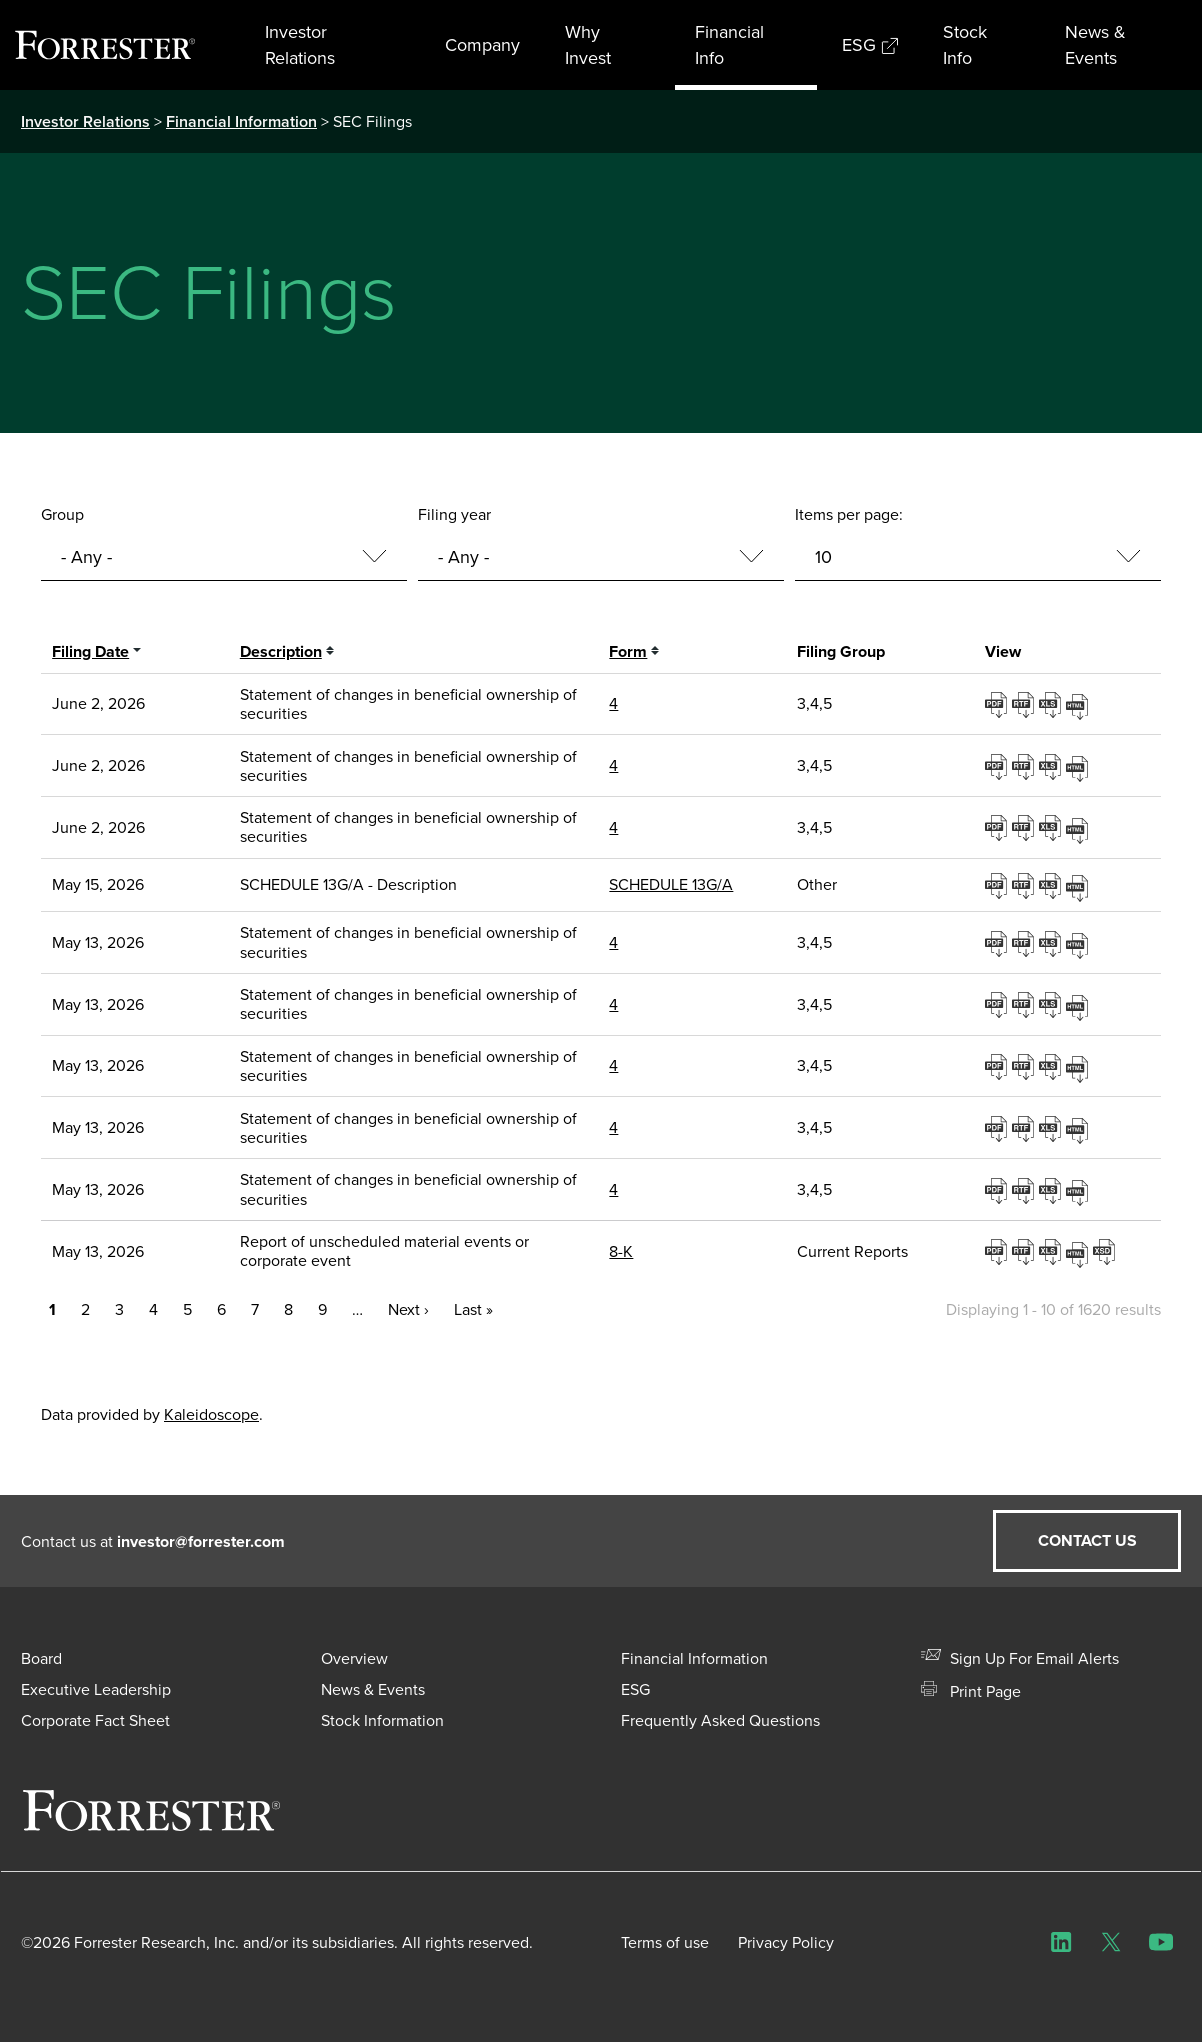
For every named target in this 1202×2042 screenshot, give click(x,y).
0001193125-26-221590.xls (1052, 1251)
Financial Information (241, 121)
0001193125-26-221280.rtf (1025, 1128)
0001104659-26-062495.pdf (998, 885)
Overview (354, 1658)
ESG (870, 45)
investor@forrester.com (201, 1541)
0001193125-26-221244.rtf (1025, 943)
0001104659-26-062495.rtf (1025, 885)
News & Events (1095, 45)
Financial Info (729, 45)
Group (62, 514)
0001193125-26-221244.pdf (998, 943)
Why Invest (588, 45)
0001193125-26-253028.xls (1052, 766)
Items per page (847, 514)
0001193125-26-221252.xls (1052, 1004)
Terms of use (665, 1942)
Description (281, 651)
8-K (621, 1251)
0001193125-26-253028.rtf (1025, 766)
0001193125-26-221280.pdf (998, 1128)
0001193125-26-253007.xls (1052, 704)
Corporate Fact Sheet (95, 1720)
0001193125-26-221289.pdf (998, 1190)
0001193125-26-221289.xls (1052, 1190)
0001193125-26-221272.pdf (998, 1066)
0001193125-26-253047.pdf (998, 827)
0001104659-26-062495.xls (1052, 885)
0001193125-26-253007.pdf (998, 704)
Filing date (90, 651)
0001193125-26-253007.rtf (1025, 704)
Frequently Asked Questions (720, 1720)
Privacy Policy (787, 1942)
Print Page (971, 1691)
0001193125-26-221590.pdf (998, 1251)
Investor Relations (300, 45)
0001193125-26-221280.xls (1052, 1128)
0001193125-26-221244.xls (1052, 943)
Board (41, 1658)
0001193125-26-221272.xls (1052, 1066)
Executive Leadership (96, 1689)
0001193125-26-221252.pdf (998, 1004)
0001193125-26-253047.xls (1052, 827)
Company (482, 45)
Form (628, 651)
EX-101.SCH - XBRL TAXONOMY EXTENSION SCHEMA (1106, 1251)
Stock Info (965, 45)
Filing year (454, 514)
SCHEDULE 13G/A (671, 884)
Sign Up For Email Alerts (1020, 1658)
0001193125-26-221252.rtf (1025, 1004)
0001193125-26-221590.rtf (1025, 1251)
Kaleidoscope (211, 1414)
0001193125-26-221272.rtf (1025, 1066)
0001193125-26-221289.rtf (1025, 1190)
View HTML (1079, 703)
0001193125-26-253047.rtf (1025, 827)
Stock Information (382, 1720)
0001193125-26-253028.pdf (998, 766)
